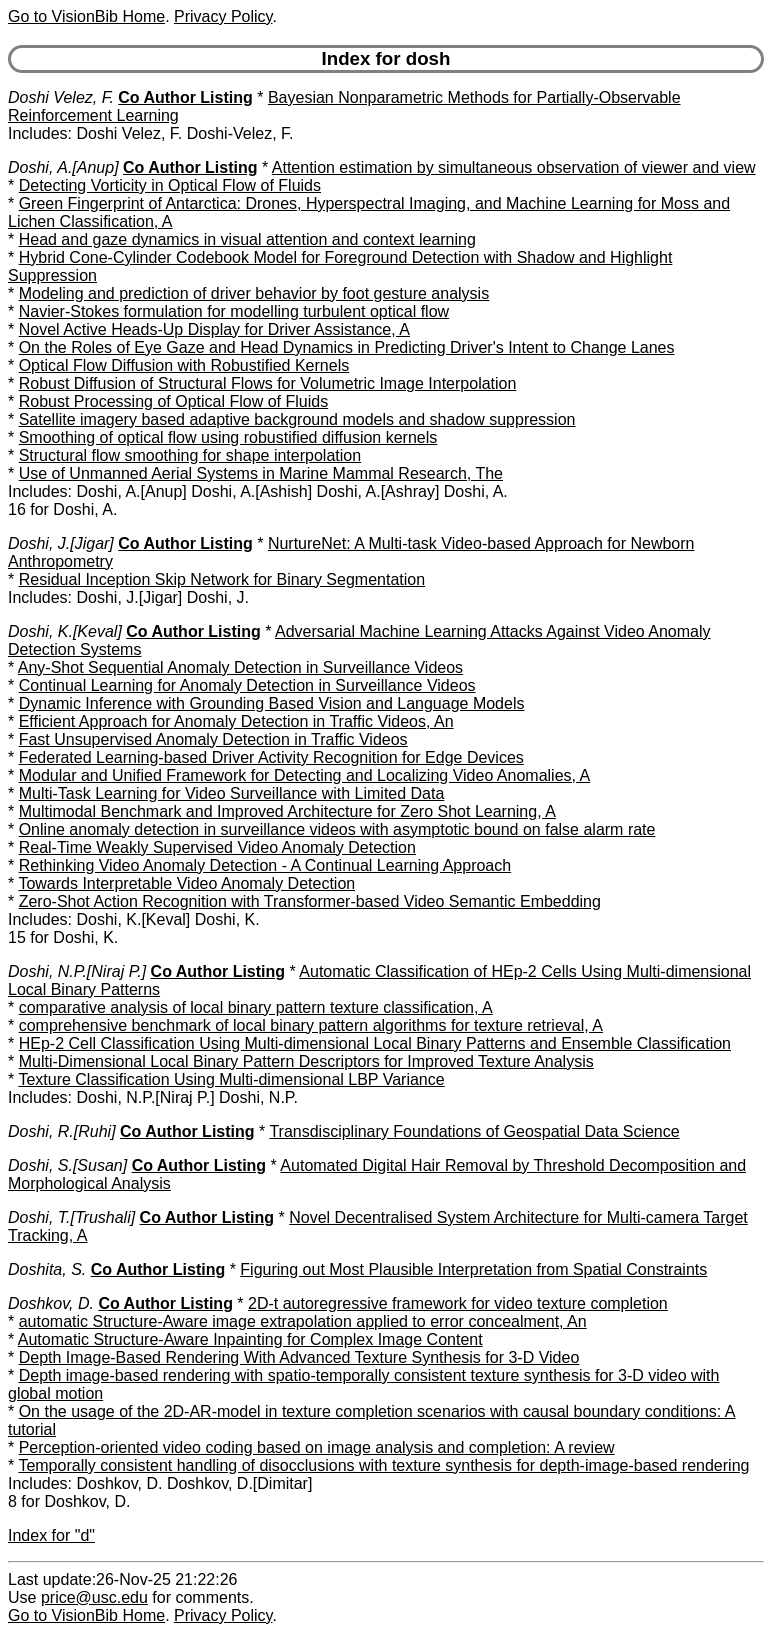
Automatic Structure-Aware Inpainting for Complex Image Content (250, 1339)
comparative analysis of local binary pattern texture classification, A (256, 1007)
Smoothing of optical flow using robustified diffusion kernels (228, 437)
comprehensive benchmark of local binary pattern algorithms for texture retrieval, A (311, 1025)
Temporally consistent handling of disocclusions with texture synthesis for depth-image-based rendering (383, 1465)
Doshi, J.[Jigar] (61, 543)
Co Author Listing (185, 97)
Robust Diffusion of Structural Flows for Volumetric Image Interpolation (268, 383)
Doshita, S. (47, 1269)
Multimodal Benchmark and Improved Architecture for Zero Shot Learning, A (287, 811)
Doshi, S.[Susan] (67, 1165)
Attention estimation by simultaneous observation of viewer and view (514, 167)
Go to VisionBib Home (86, 16)
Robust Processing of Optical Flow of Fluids (173, 401)
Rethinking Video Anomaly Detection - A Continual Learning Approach (265, 865)
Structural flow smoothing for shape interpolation (190, 455)
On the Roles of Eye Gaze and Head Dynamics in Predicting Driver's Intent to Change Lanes (347, 347)
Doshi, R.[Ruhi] (62, 1131)
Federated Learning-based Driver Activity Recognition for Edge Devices (271, 757)
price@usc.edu (94, 1597)
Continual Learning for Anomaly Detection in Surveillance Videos (247, 685)
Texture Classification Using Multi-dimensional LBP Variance (231, 1079)
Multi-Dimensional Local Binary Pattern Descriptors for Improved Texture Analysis (306, 1061)
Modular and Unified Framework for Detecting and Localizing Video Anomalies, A (305, 775)
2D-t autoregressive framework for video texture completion (458, 1303)
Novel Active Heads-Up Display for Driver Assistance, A (214, 329)
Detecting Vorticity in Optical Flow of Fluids (170, 185)
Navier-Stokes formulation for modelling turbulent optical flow (234, 311)
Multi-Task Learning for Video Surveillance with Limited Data (232, 793)
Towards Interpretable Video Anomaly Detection (186, 883)
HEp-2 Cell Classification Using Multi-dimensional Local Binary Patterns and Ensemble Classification (375, 1043)
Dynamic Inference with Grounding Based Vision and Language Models (272, 703)
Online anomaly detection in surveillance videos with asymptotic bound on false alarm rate (337, 829)
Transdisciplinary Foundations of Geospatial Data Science (474, 1131)
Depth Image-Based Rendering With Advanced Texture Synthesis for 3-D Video (299, 1357)
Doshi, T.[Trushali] (71, 1217)
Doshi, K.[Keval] (65, 631)
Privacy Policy (223, 16)
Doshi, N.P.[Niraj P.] (77, 971)
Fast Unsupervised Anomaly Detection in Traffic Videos (213, 739)
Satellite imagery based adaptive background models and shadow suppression (297, 419)
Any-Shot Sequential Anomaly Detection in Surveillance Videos (240, 667)
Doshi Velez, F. (61, 97)
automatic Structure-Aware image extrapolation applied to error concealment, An (303, 1321)
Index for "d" (51, 1535)
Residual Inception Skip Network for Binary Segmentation (222, 579)
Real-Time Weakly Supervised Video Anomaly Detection (217, 847)
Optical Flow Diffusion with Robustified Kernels (184, 365)
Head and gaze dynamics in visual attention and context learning (247, 239)
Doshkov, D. (51, 1303)
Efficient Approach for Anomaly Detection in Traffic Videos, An (236, 721)
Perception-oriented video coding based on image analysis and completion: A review (317, 1447)
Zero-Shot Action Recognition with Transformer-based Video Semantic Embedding (310, 901)
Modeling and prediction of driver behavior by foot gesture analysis (254, 293)
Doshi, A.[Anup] (63, 167)
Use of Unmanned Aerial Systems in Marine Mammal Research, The (261, 473)
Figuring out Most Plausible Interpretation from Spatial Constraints (473, 1269)
